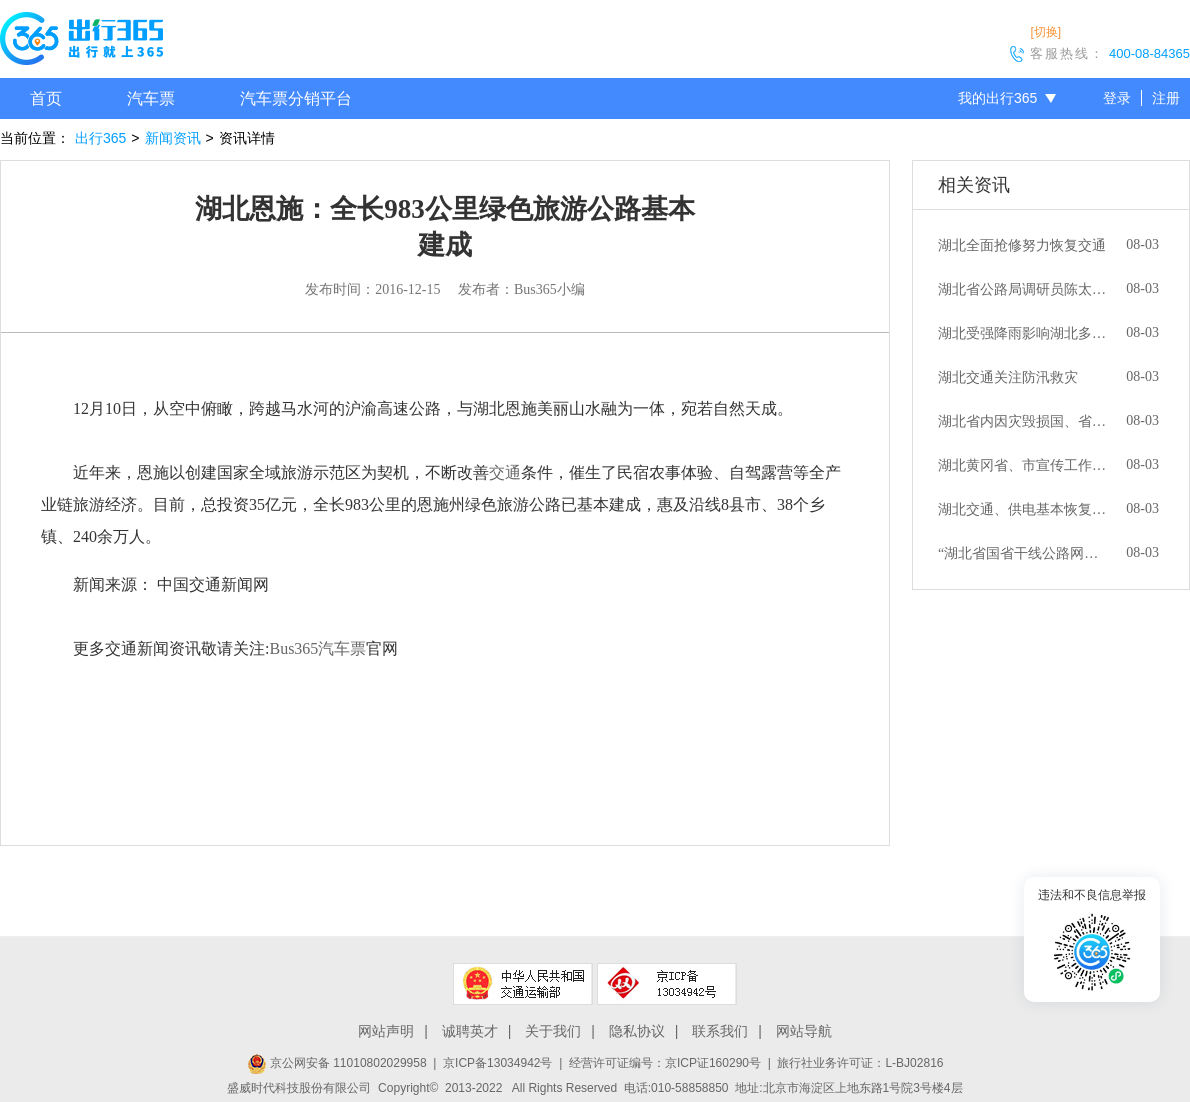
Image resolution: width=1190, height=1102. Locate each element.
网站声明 (386, 1031)
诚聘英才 (470, 1031)
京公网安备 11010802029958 (337, 1063)
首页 (46, 98)
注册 (1166, 98)
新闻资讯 (173, 138)
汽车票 (151, 98)
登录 (1117, 98)
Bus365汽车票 (317, 648)
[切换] (1045, 32)
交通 (505, 472)
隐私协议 (637, 1031)
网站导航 (804, 1031)
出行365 (100, 138)
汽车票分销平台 (296, 98)
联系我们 (720, 1031)
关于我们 (553, 1031)
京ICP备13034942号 (497, 1063)
